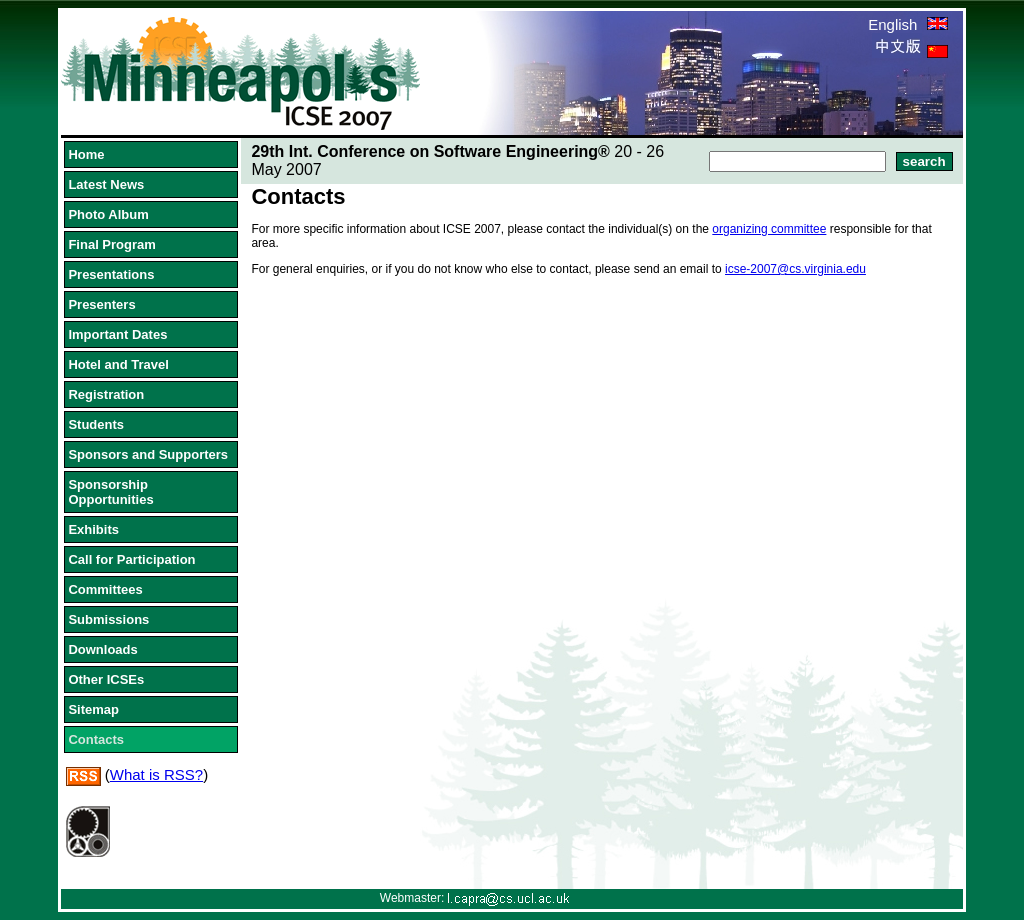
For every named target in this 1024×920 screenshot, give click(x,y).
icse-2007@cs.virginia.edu (795, 269)
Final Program (111, 244)
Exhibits (93, 529)
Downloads (102, 649)
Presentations (111, 274)
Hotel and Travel (118, 364)
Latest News (106, 184)
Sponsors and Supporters (148, 454)
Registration (106, 394)
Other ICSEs (106, 679)
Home (86, 154)
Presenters (101, 304)
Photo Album (108, 214)
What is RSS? (156, 774)
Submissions (108, 619)
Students (96, 424)
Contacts (96, 739)
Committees (105, 589)
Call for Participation (131, 559)
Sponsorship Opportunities (110, 492)
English (907, 24)
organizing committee (769, 229)
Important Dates (117, 334)
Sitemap (93, 709)
